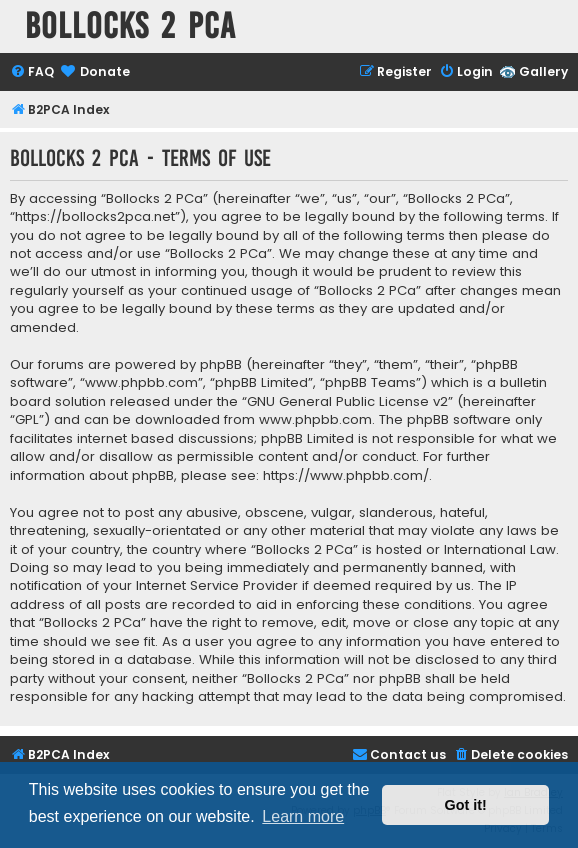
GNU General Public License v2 (347, 402)
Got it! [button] (466, 805)
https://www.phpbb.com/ (346, 476)
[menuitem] (32, 72)
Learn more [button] (303, 816)
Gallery (543, 71)
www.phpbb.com (315, 420)
